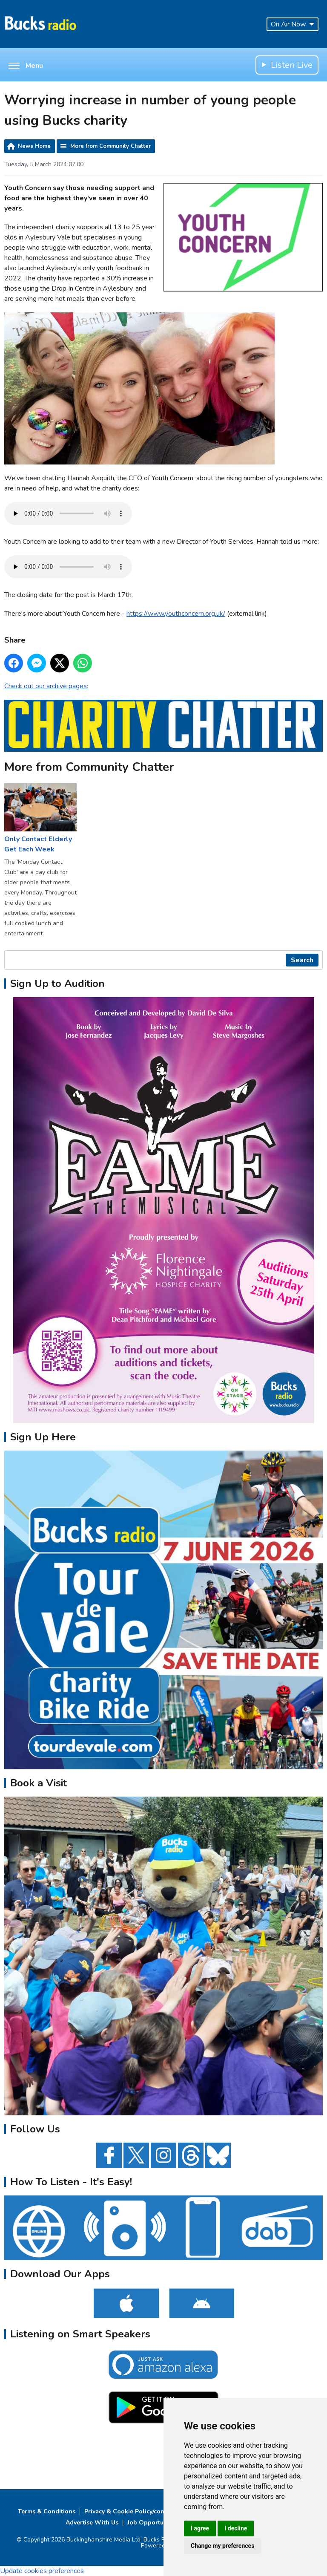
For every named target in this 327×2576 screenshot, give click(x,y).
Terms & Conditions (46, 2511)
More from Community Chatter (110, 146)
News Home (34, 146)
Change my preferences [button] (222, 2545)
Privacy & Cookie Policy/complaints (135, 2511)
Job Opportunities (153, 2522)
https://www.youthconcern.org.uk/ (175, 613)
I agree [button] (200, 2528)
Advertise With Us (92, 2522)
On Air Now (292, 24)
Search (302, 960)
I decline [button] (235, 2528)
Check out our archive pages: (46, 686)
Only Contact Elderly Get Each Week (40, 818)
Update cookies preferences (42, 2571)
